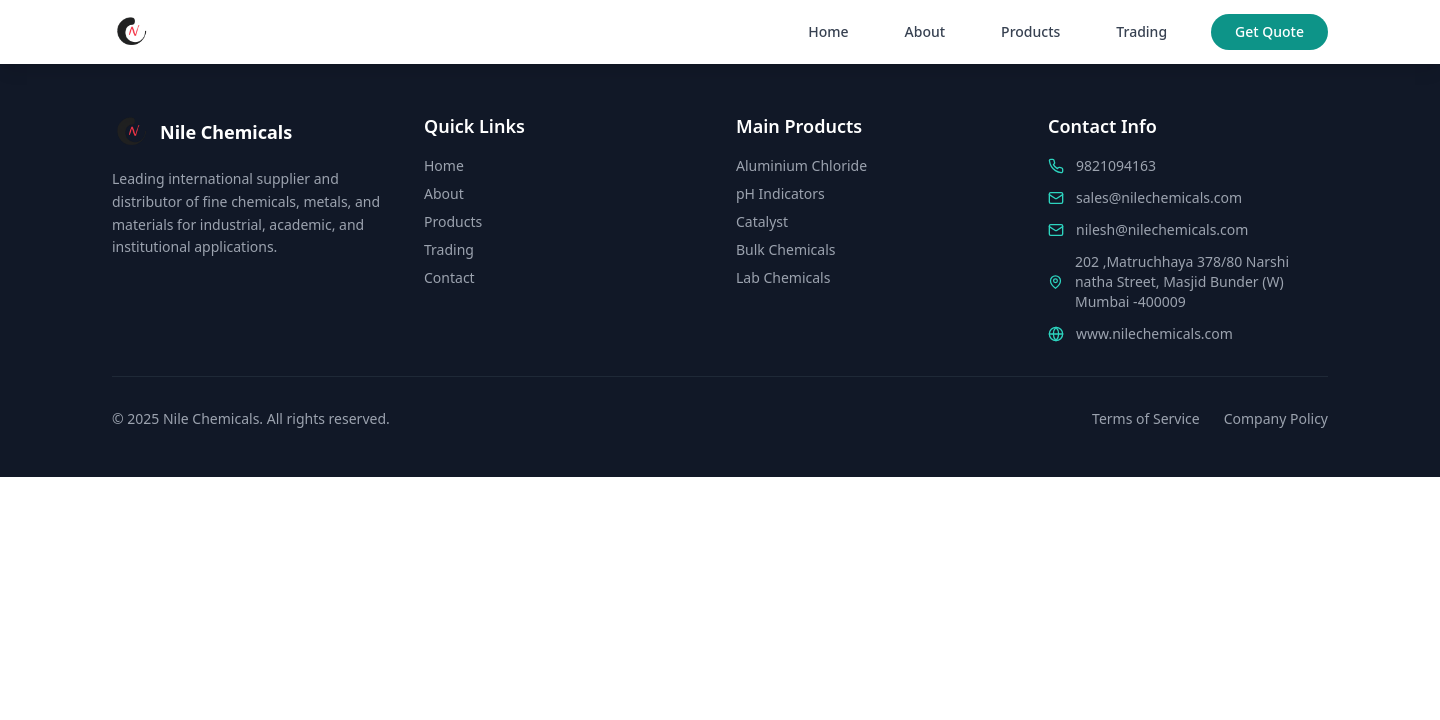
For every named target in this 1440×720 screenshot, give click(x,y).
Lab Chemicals (783, 277)
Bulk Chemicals (785, 249)
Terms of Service (1146, 418)
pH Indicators (780, 193)
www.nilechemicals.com (1154, 333)
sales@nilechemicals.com (1159, 197)
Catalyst (762, 221)
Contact (449, 277)
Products (1030, 31)
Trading (1141, 31)
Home (828, 31)
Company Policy (1276, 418)
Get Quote (1269, 31)
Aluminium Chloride (801, 165)
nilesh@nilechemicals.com (1162, 229)
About (925, 31)
